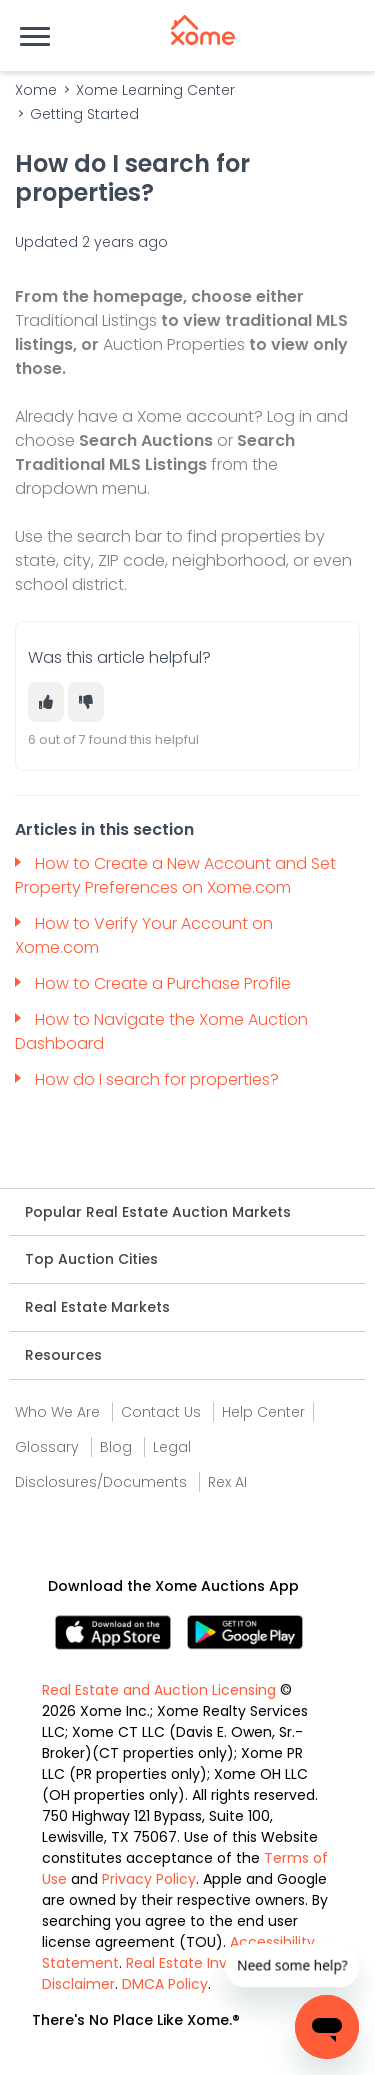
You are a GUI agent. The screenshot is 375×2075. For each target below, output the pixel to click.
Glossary (47, 1447)
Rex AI (227, 1482)
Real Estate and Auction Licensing (159, 1690)
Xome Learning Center (155, 90)
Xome (36, 90)
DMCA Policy (165, 1984)
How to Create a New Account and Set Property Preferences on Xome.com (175, 875)
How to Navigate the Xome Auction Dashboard (161, 1031)
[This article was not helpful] (86, 702)
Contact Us (161, 1412)
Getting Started (84, 114)
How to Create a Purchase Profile (163, 983)
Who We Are (57, 1412)
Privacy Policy (149, 1879)
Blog (116, 1447)
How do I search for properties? (159, 1079)
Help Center (263, 1412)
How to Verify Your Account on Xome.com (144, 935)
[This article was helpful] (46, 702)
